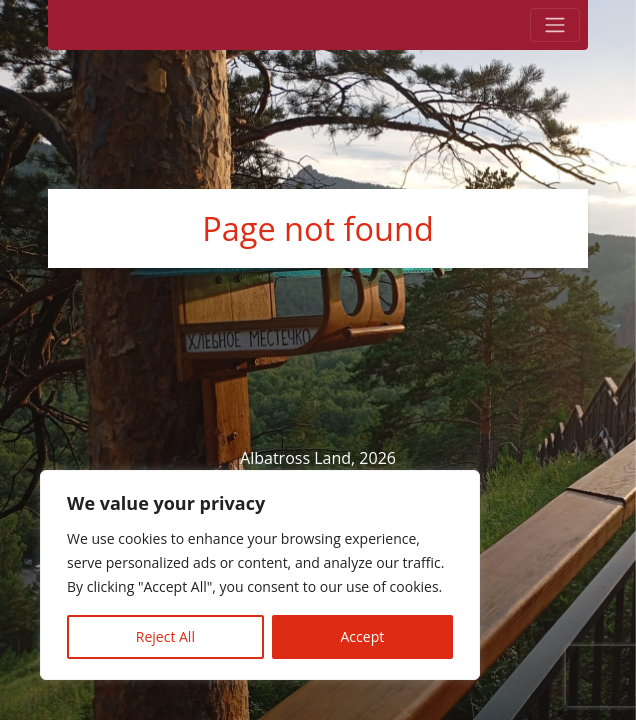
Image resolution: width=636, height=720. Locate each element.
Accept (363, 636)
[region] (260, 575)
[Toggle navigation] (555, 25)
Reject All (165, 636)
